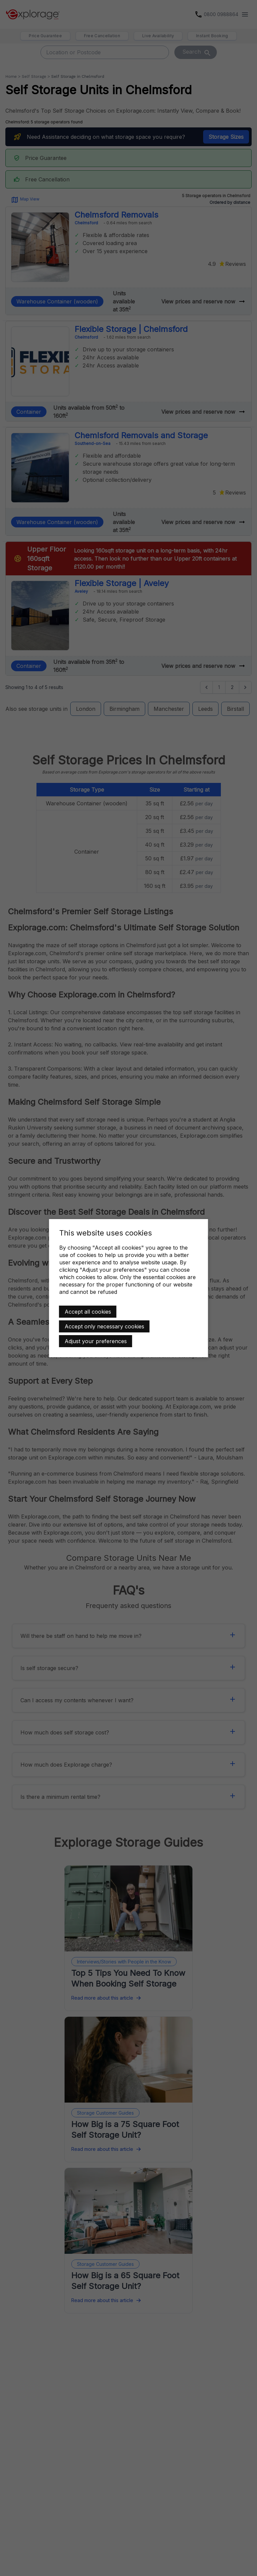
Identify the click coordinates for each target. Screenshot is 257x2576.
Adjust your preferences (96, 1341)
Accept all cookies (88, 1311)
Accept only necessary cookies (104, 1326)
